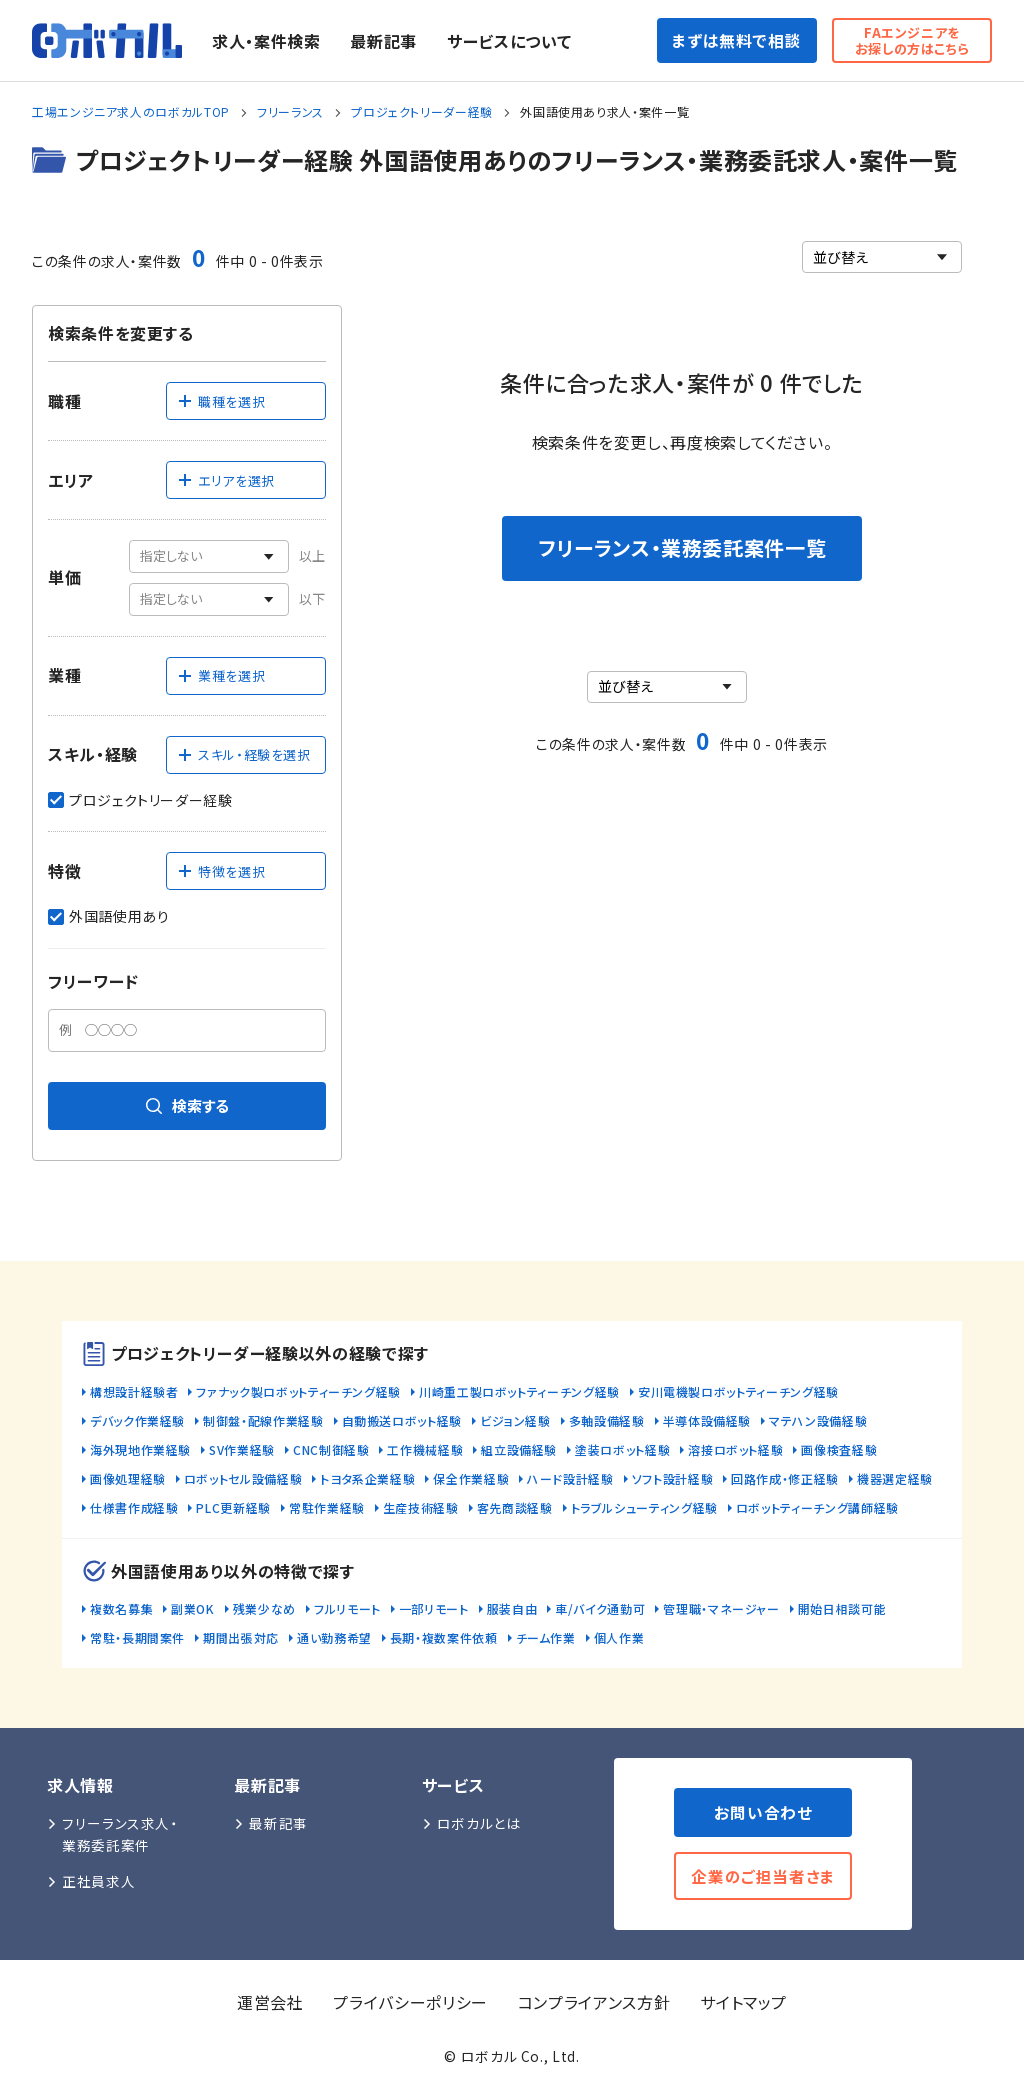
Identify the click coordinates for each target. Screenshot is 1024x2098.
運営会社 (270, 2002)
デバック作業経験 (137, 1420)
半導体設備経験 (707, 1420)
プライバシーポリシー (410, 2002)
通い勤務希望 (334, 1637)
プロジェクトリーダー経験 (422, 111)
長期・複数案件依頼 (444, 1637)
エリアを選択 (226, 480)
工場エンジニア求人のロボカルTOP (131, 111)
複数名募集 (121, 1608)
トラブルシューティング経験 (644, 1507)
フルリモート (347, 1608)
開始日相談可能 (842, 1608)
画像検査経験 (839, 1449)
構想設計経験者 (134, 1391)
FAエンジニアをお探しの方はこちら (912, 40)
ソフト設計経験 (672, 1478)
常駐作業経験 (327, 1507)
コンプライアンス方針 (594, 2002)
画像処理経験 (128, 1478)
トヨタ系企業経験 (367, 1478)
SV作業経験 (242, 1449)
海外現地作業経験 (140, 1449)
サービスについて (509, 41)
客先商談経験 (515, 1507)
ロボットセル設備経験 (243, 1478)
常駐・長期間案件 (137, 1637)
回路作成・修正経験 (785, 1478)
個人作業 (619, 1637)
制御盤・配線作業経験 (263, 1420)
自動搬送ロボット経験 (402, 1420)
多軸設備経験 (607, 1420)
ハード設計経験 (570, 1478)
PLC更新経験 (233, 1507)
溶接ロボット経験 (735, 1449)
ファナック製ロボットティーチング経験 (298, 1391)
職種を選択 (221, 401)
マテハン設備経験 (818, 1420)
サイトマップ (743, 2002)
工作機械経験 (425, 1449)
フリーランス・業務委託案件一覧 (682, 547)
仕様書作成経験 (134, 1507)
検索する (187, 1105)
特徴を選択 (221, 871)
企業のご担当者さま (763, 1876)
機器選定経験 (895, 1478)
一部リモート (434, 1608)
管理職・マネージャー (721, 1608)
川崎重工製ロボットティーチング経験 (519, 1391)
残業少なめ (264, 1608)
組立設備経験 (519, 1449)
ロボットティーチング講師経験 (817, 1507)
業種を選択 (221, 675)
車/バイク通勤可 (600, 1608)
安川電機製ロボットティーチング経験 (738, 1391)
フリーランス (290, 111)
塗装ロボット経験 (622, 1449)
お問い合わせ (763, 1812)
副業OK (193, 1608)
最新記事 (383, 41)
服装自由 (512, 1608)
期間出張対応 (241, 1637)
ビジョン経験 (515, 1420)
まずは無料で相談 (736, 40)
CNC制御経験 (331, 1449)
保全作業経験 (471, 1478)
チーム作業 (546, 1637)
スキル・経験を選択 (244, 754)
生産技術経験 (421, 1507)
